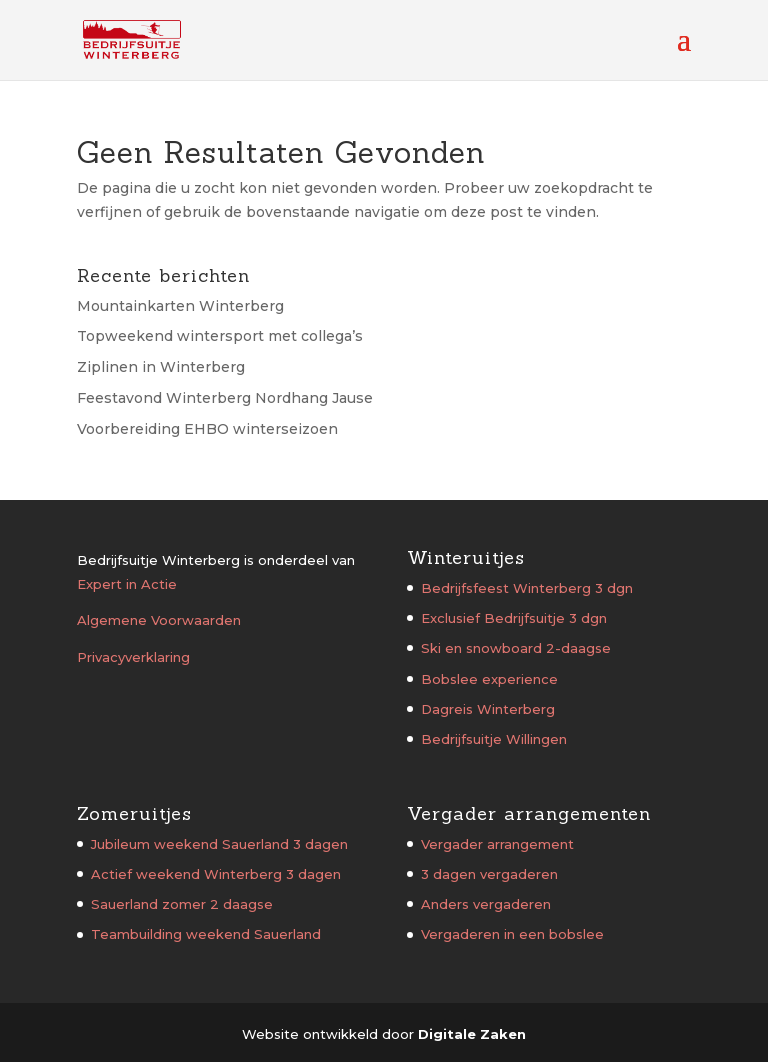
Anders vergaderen (486, 904)
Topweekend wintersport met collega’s (220, 336)
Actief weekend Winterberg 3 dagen (216, 874)
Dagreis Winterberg (488, 709)
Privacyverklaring (133, 657)
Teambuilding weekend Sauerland (206, 934)
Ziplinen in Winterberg (161, 367)
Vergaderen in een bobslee (512, 934)
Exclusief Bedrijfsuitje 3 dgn (514, 618)
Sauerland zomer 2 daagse (182, 904)
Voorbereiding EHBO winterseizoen (207, 429)
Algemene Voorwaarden (159, 620)
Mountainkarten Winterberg (180, 306)
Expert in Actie (127, 584)
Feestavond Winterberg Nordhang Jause (225, 398)
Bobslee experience (489, 679)
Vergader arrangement (497, 844)
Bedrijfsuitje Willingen (494, 739)
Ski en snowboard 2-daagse (516, 648)
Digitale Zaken (472, 1034)
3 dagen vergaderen (489, 874)
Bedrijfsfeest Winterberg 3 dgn (527, 588)
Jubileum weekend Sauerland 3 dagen (219, 844)
